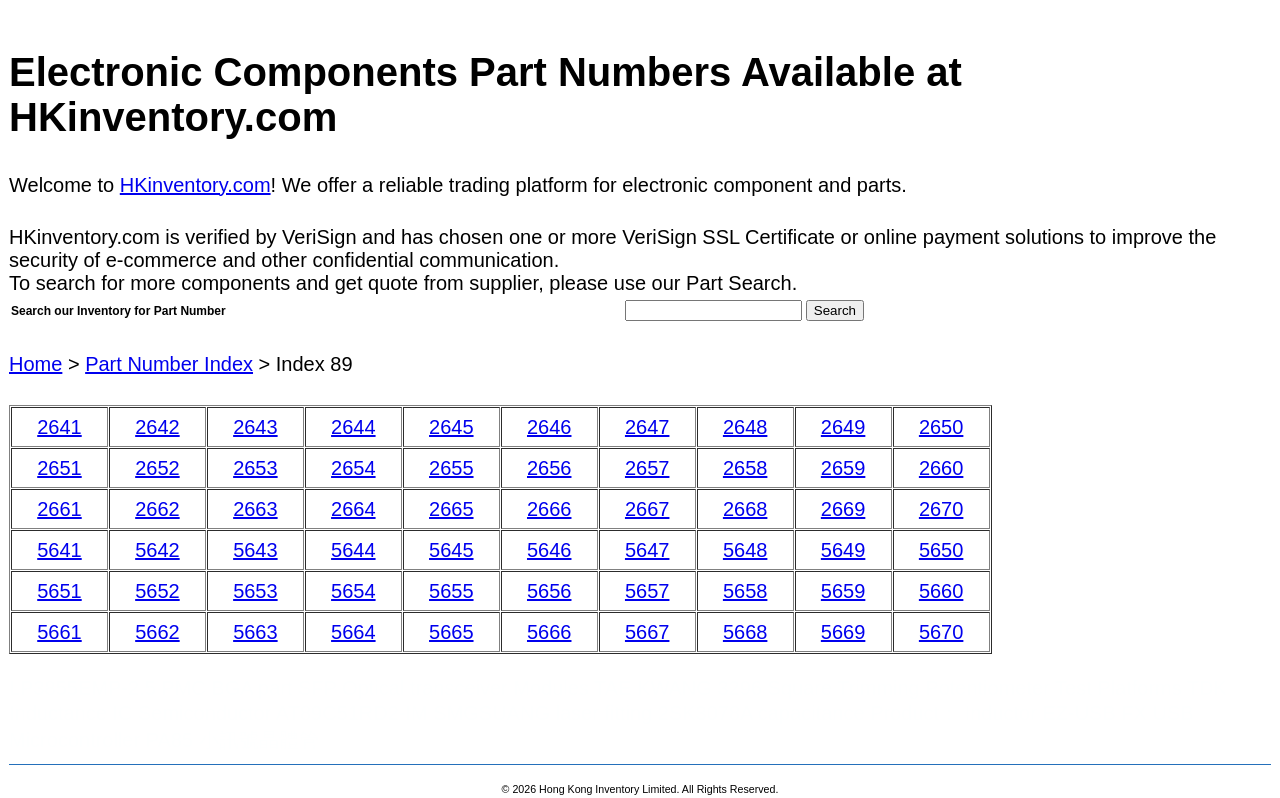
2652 (157, 468)
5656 (549, 591)
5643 (255, 550)
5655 (451, 591)
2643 (255, 427)
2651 (59, 468)
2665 (451, 509)
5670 (941, 632)
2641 (59, 427)
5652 (157, 591)
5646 (549, 550)
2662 (157, 509)
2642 (157, 427)
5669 (843, 632)
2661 (59, 509)
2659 (843, 468)
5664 (353, 632)
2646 (549, 427)
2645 (451, 427)
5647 (647, 550)
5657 (647, 591)
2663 (255, 509)
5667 (647, 632)
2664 (353, 509)
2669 (843, 509)
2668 (745, 509)
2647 (647, 427)
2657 (647, 468)
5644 (353, 550)
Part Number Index (169, 364)
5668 (745, 632)
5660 (941, 591)
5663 (255, 632)
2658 (745, 468)
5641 (59, 550)
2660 (941, 468)
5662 (157, 632)
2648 (745, 427)
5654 (353, 591)
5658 (745, 591)
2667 (647, 509)
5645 (451, 550)
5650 (941, 550)
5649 (843, 550)
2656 (549, 468)
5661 (59, 632)
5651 (59, 591)
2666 (549, 509)
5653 (255, 591)
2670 (941, 509)
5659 (843, 591)
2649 (843, 427)
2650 (941, 427)
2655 (451, 468)
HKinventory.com (195, 185)
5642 (157, 550)
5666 (549, 632)
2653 (255, 468)
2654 (353, 468)
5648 (745, 550)
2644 (353, 427)
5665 (451, 632)
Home (35, 364)
